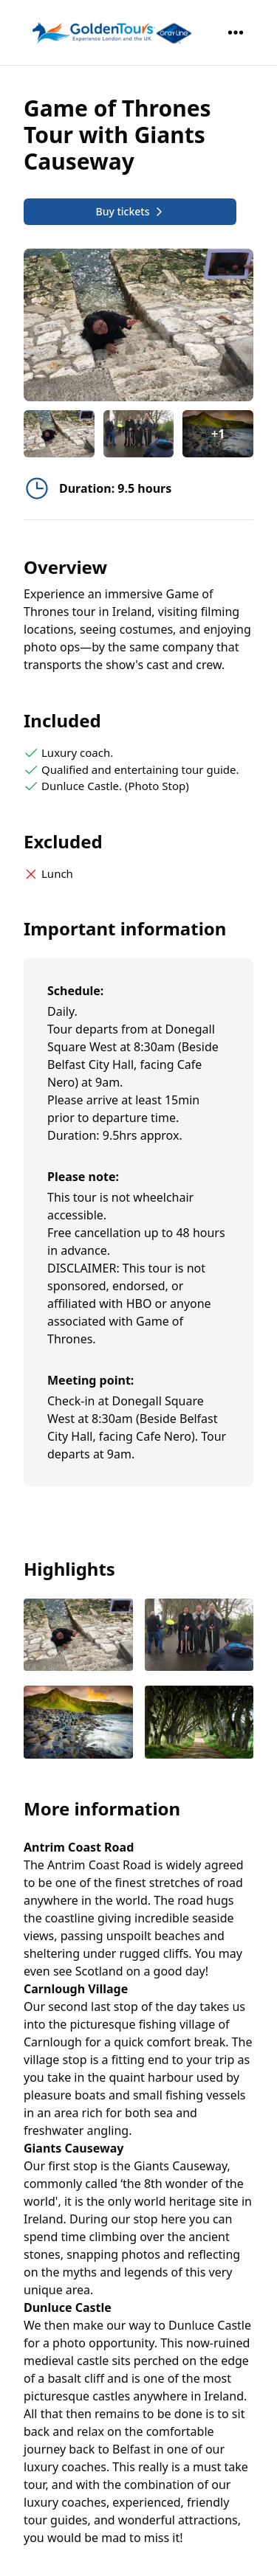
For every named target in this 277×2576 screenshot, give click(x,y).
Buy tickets (129, 211)
